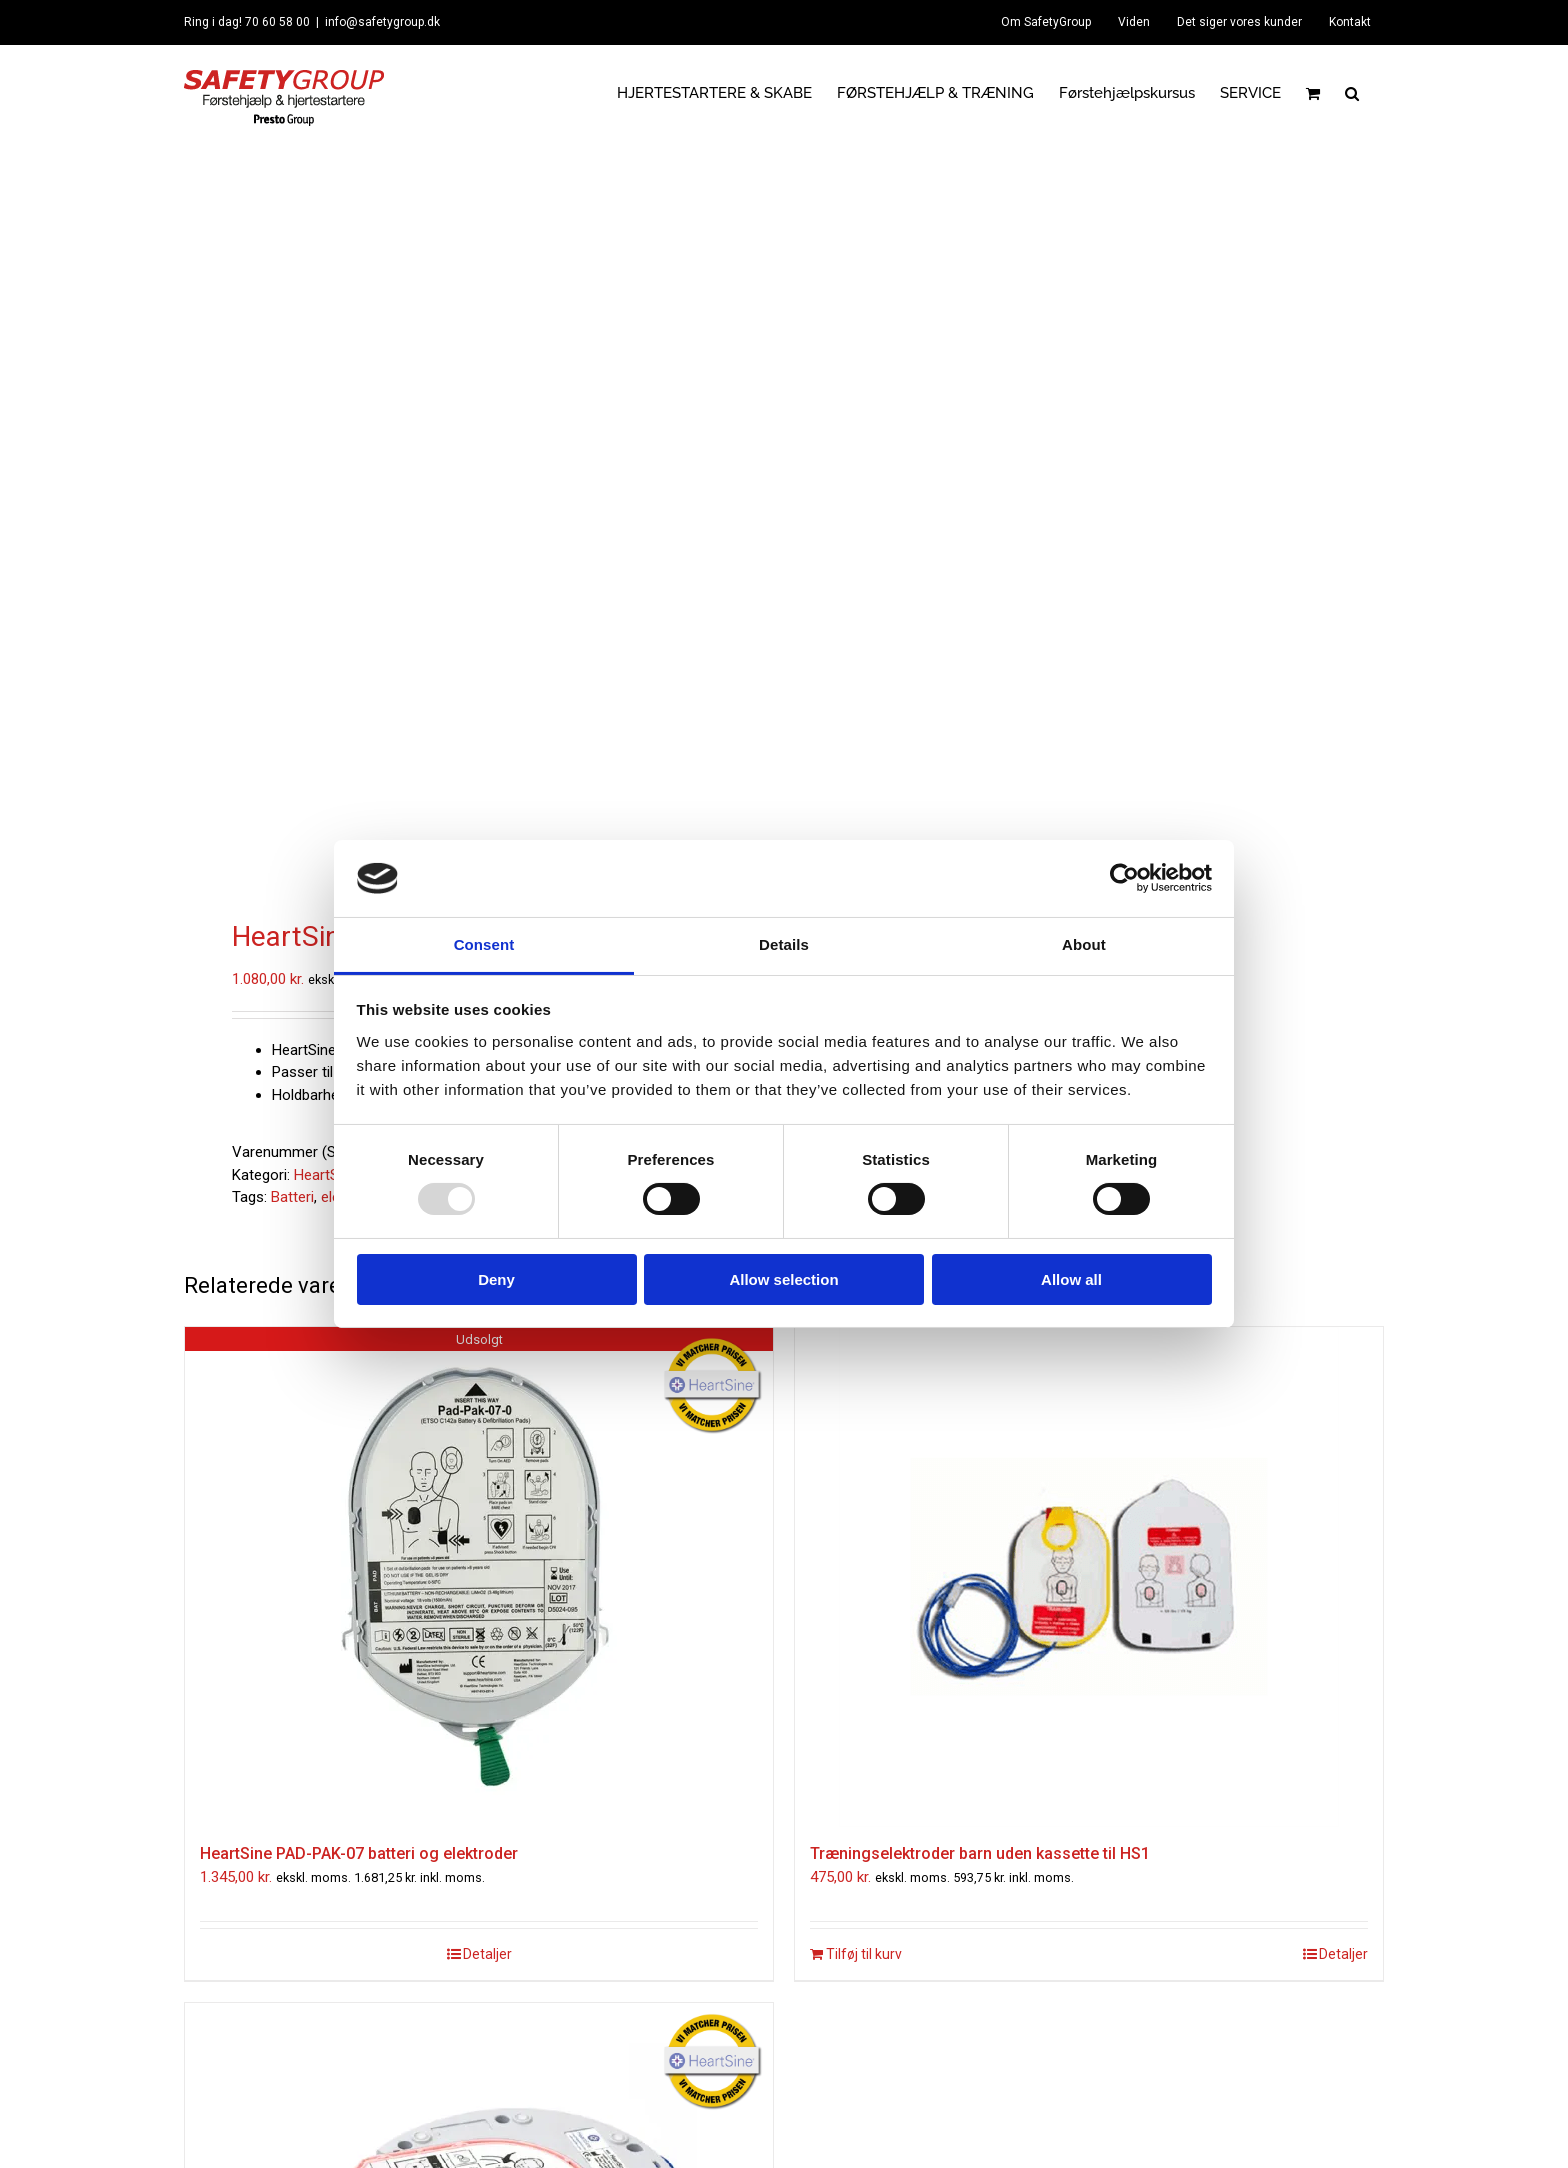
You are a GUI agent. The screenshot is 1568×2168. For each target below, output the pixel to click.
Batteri (292, 1197)
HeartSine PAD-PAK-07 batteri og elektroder (359, 1853)
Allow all (1071, 1279)
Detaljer (487, 1954)
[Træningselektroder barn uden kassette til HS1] (1089, 1577)
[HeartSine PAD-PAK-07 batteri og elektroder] (479, 1577)
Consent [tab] (484, 944)
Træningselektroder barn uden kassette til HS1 (980, 1853)
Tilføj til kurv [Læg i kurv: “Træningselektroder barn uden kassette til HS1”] (864, 1954)
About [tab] (1084, 944)
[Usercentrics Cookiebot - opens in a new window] (1124, 878)
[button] (1352, 93)
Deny (496, 1279)
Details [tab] (784, 944)
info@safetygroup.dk (382, 22)
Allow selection (783, 1279)
